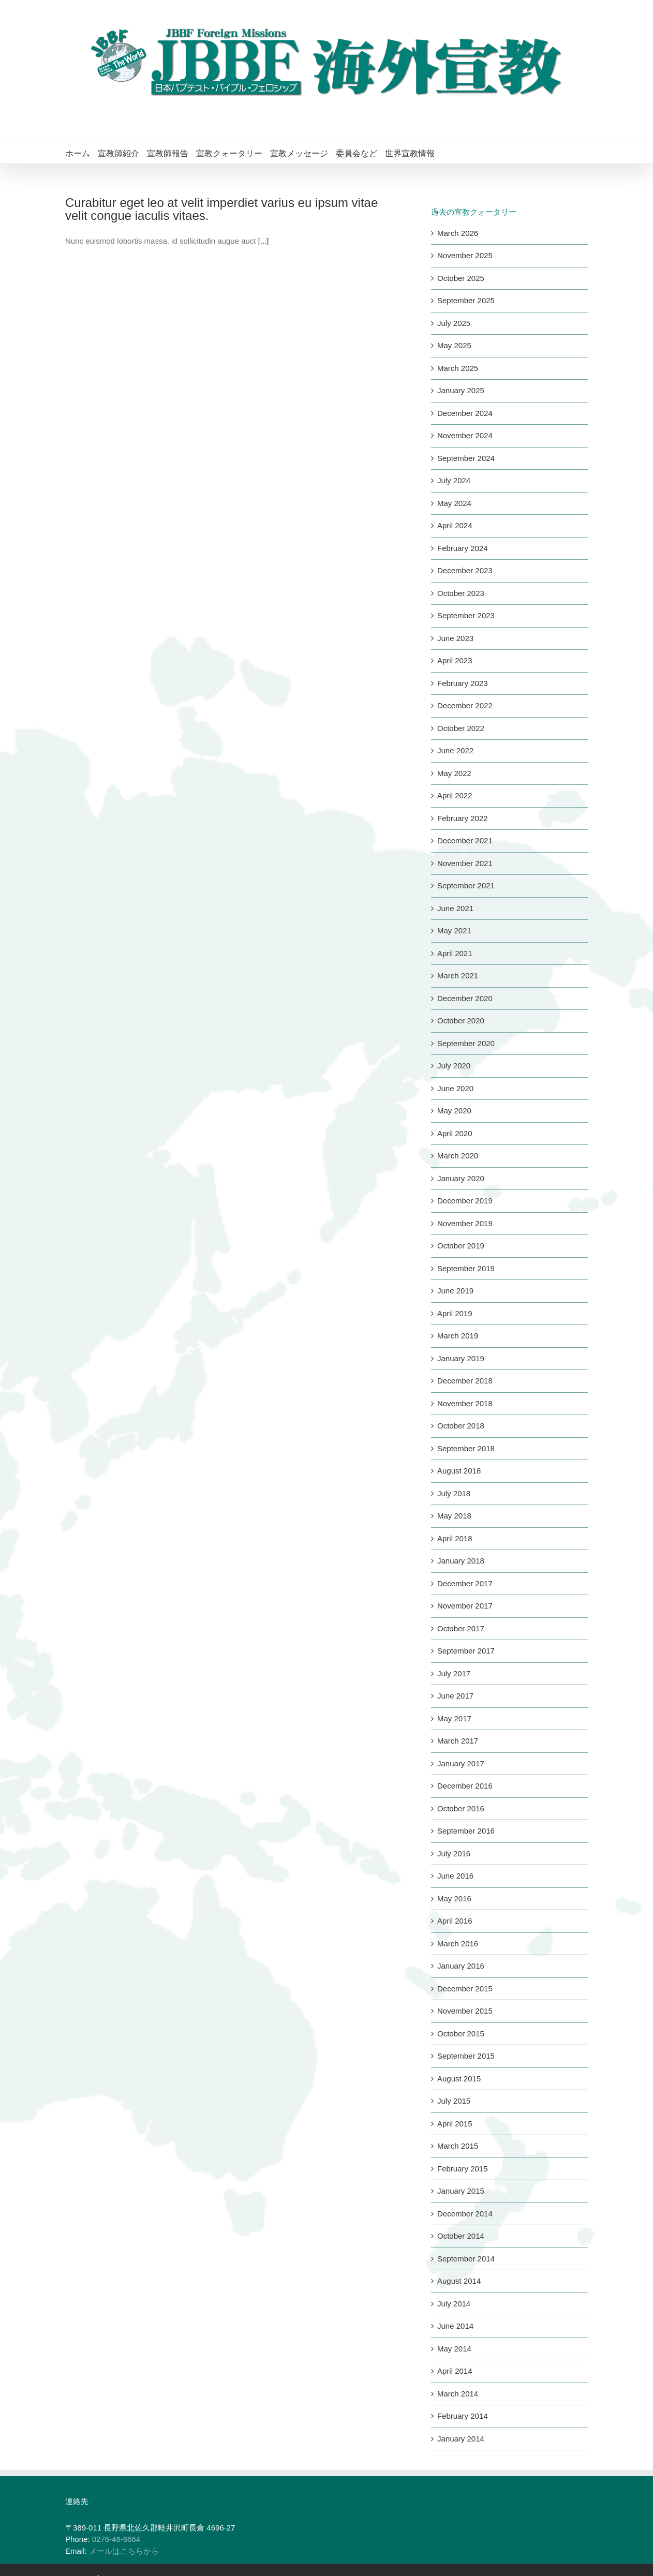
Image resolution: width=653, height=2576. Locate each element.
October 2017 (460, 1628)
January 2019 (460, 1358)
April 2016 (454, 1920)
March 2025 (457, 368)
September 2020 (466, 1043)
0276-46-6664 (116, 2539)
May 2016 (454, 1898)
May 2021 (454, 930)
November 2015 (465, 2010)
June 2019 (455, 1290)
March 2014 (457, 2393)
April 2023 (454, 660)
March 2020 (457, 1155)
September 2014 (466, 2258)
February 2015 (462, 2168)
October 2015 (460, 2033)
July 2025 (453, 323)
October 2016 (460, 1808)
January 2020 (460, 1178)
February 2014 (462, 2415)
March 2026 (457, 233)
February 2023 (462, 683)
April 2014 (454, 2370)
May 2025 (454, 345)
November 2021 (465, 863)
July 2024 (453, 480)
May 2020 (454, 1110)
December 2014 (465, 2213)
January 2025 (460, 390)
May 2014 (454, 2348)
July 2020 (453, 1065)
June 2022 (455, 750)
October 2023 (460, 593)
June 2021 (455, 908)
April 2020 (454, 1133)
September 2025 (466, 300)
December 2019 (465, 1200)
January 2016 (460, 1965)
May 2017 (454, 1718)
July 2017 (453, 1673)
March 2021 (457, 975)
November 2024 (465, 435)
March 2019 (457, 1335)
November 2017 (465, 1605)
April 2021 (454, 953)
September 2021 (466, 885)
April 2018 (454, 1538)
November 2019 (465, 1223)
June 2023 (455, 638)
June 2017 (455, 1695)
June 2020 (455, 1088)
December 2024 (465, 413)
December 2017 (465, 1583)
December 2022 (465, 705)
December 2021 (465, 840)
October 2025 (460, 278)
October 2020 (460, 1020)
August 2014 (459, 2280)
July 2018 (453, 1493)
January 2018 (460, 1560)
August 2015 (459, 2078)
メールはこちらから (124, 2551)
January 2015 (460, 2190)
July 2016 (453, 1853)
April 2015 (454, 2123)
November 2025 (465, 255)
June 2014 (455, 2325)
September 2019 (466, 1268)
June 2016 (455, 1875)
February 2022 (462, 818)
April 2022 (454, 795)
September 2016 (466, 1830)
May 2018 (454, 1515)
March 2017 (457, 1740)
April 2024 (454, 525)
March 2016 (457, 1943)
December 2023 (465, 570)
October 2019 (460, 1245)
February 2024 (462, 548)
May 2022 (454, 773)
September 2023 (466, 615)
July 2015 (453, 2100)
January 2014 (460, 2438)
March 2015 (457, 2145)
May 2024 (454, 503)
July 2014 (453, 2303)
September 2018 (466, 1448)
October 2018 (460, 1425)
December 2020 (465, 998)
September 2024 (466, 458)
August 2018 (459, 1470)
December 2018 (465, 1380)
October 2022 (460, 728)
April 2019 (454, 1313)
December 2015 (465, 1988)
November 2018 (465, 1403)
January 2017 (460, 1763)
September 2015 (466, 2055)
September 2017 (466, 1650)
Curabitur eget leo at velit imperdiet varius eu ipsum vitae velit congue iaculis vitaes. (221, 209)
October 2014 (460, 2235)
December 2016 (465, 1785)
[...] (263, 240)
